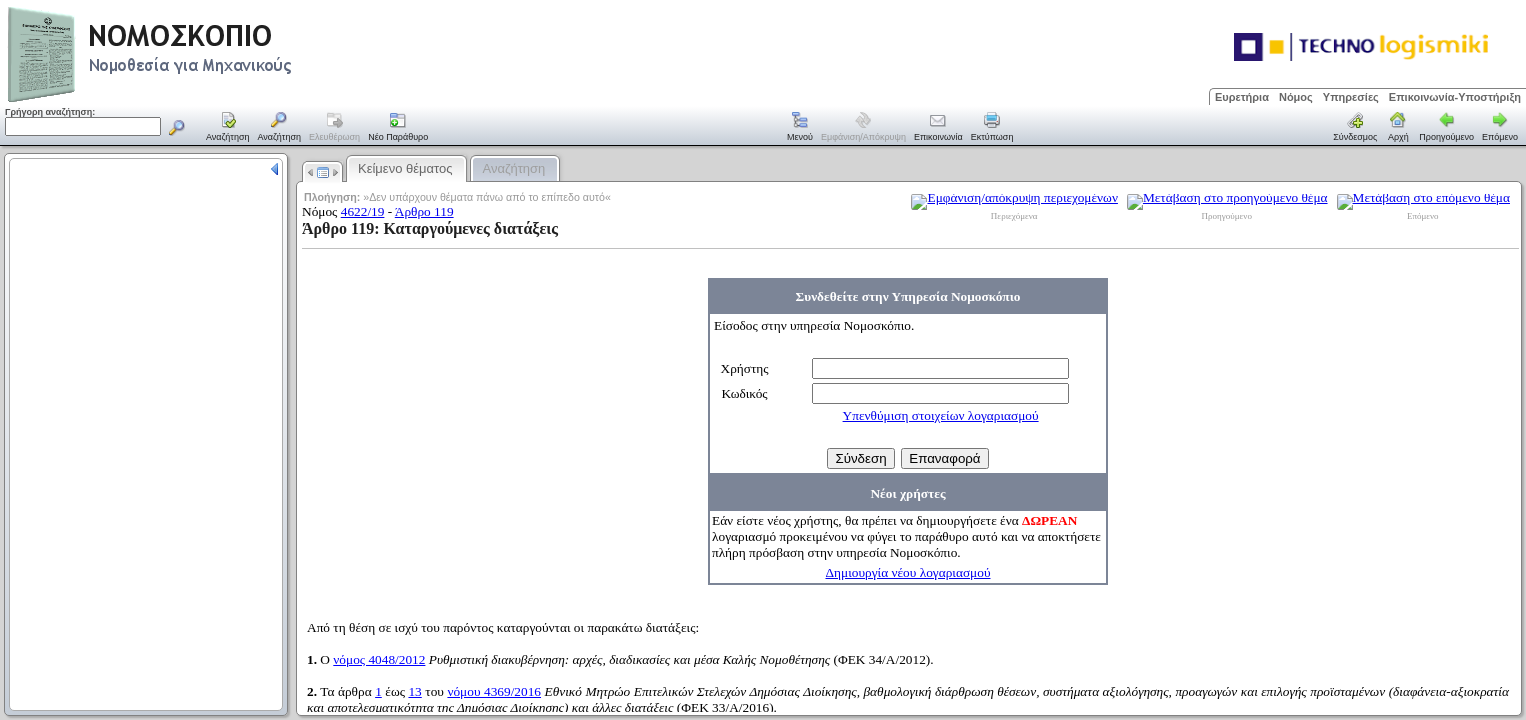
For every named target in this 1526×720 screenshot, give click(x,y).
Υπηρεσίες (1351, 97)
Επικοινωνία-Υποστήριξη (1455, 97)
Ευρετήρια (1242, 97)
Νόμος (1296, 97)
